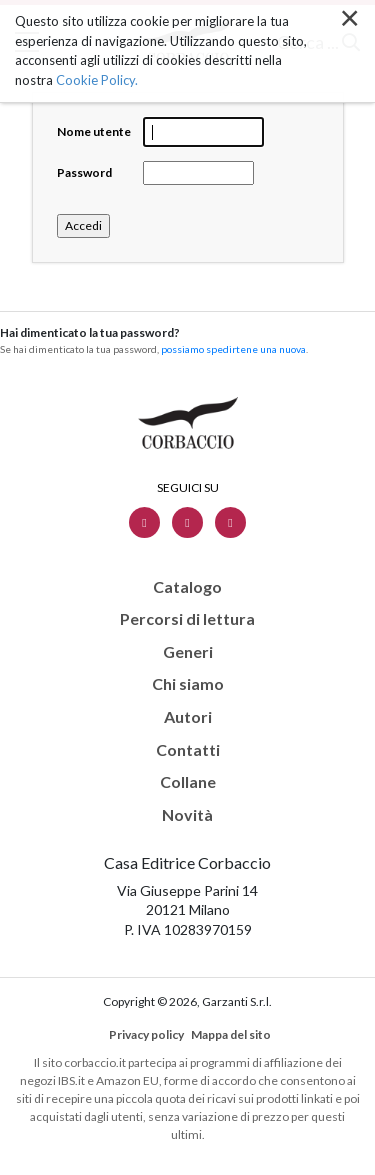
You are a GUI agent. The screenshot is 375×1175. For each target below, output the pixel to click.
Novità (187, 815)
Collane (188, 782)
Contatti (188, 750)
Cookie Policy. (97, 79)
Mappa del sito (231, 1034)
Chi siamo (188, 684)
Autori (188, 717)
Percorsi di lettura (187, 619)
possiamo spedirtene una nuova (233, 349)
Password (84, 172)
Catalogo (187, 587)
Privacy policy (146, 1034)
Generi (188, 652)
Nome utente (94, 131)
